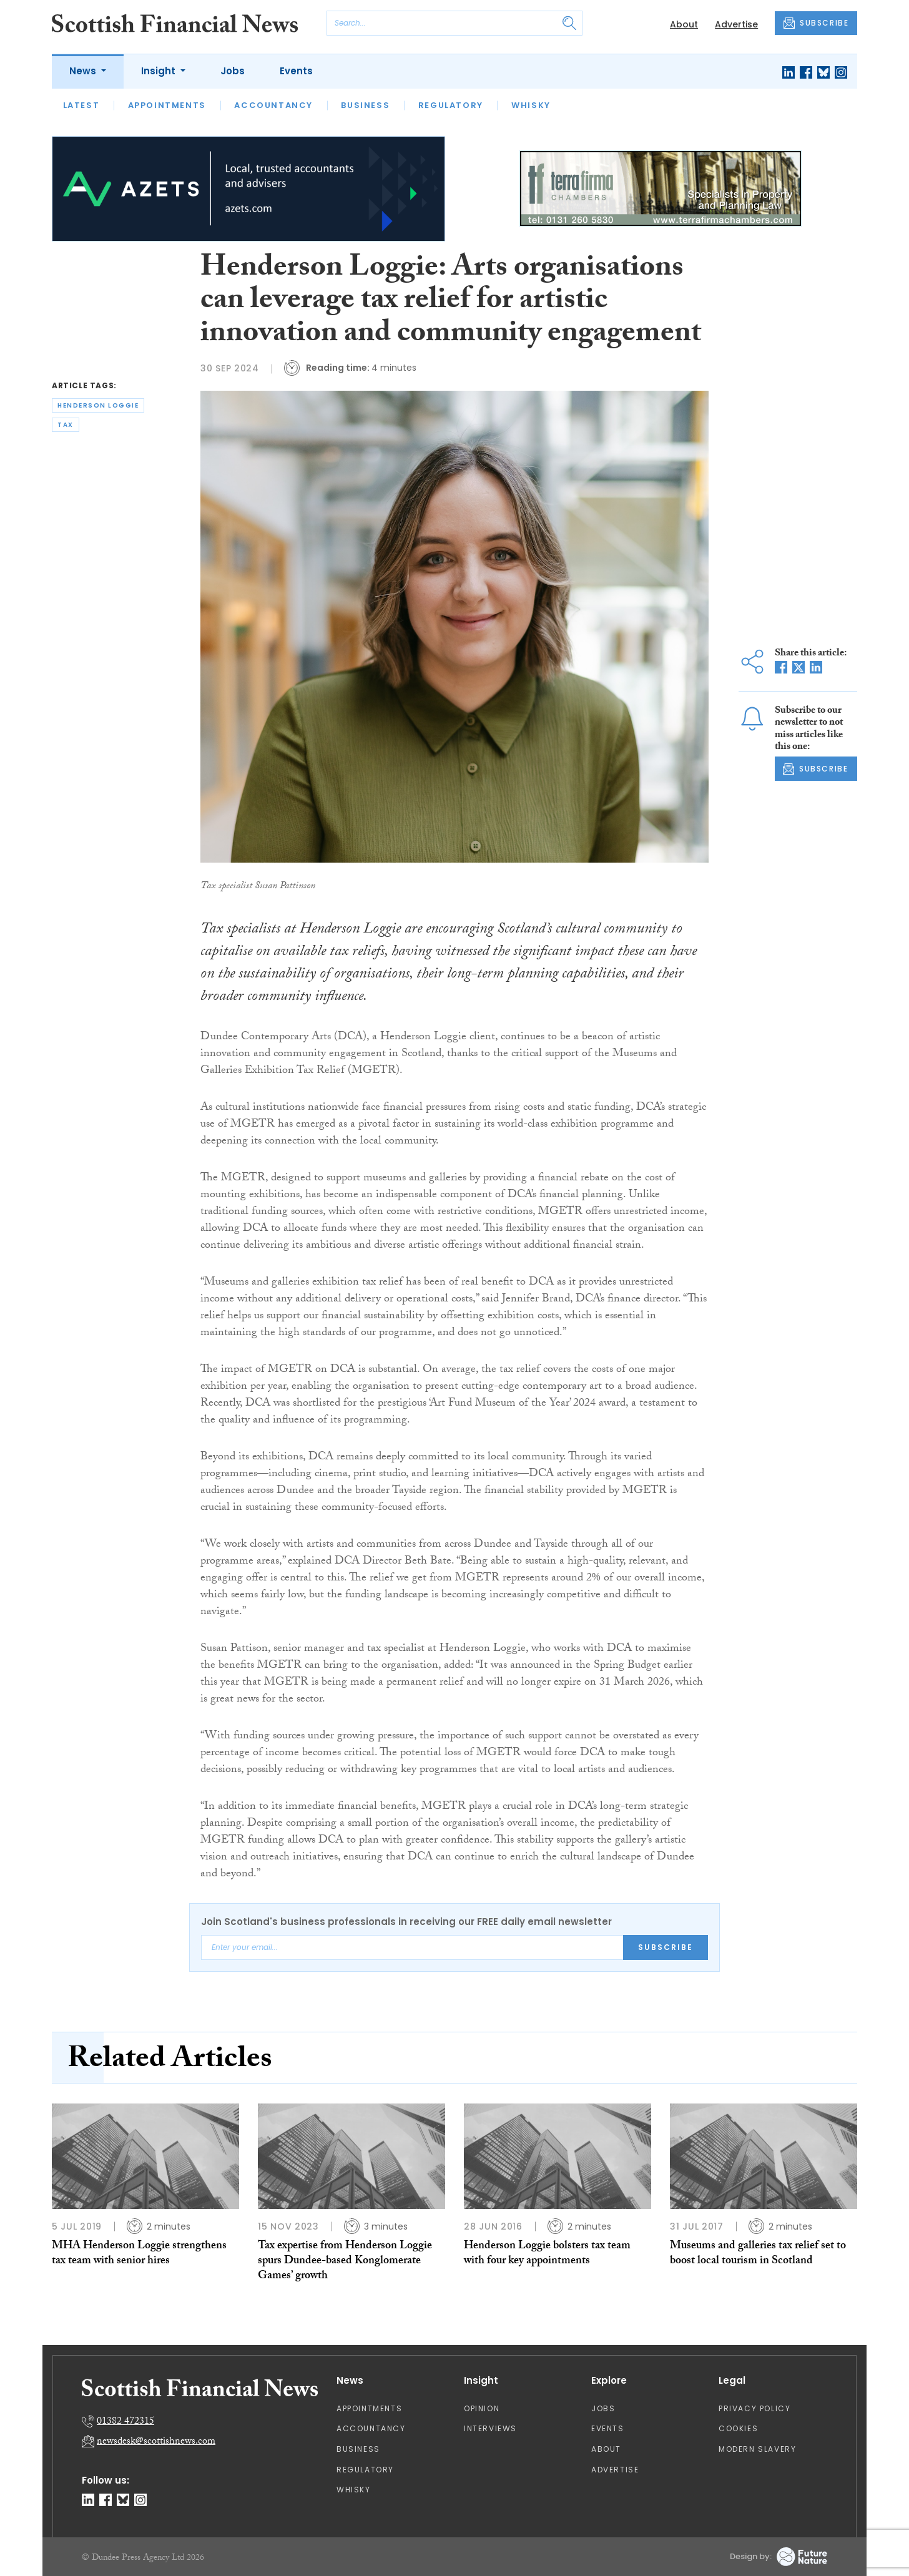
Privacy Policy (754, 2408)
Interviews (490, 2428)
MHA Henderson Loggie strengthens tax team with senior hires (139, 2254)
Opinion (481, 2408)
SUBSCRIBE (816, 23)
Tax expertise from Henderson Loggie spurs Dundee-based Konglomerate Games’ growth (345, 2262)
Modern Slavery (757, 2449)
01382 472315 (125, 2422)
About (684, 24)
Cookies (738, 2428)
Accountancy (273, 105)
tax (65, 424)
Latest (81, 105)
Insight (159, 70)
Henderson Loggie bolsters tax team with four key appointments (547, 2254)
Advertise (736, 24)
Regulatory (450, 105)
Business (365, 105)
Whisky (531, 105)
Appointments (167, 105)
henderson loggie (98, 405)
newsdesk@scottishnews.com (156, 2442)
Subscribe (665, 1947)
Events (296, 70)
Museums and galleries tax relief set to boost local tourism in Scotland (758, 2254)
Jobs (232, 70)
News (84, 70)
